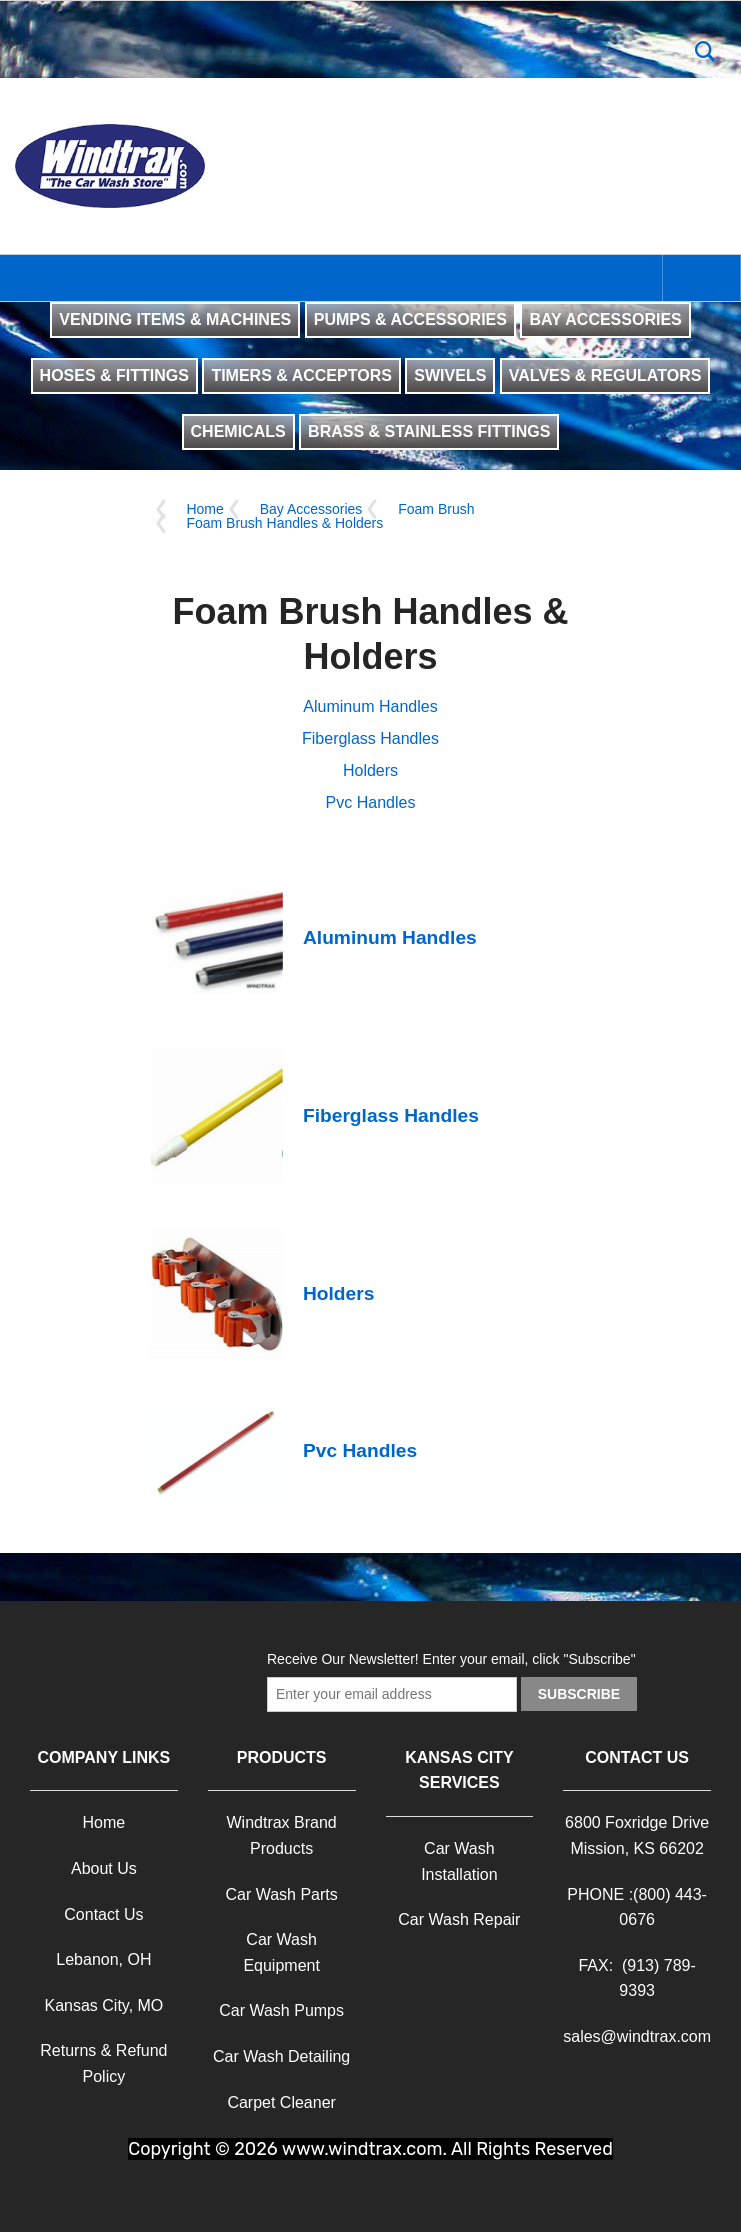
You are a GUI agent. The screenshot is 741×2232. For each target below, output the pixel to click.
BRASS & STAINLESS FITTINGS (429, 431)
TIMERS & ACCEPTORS (301, 375)
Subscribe (579, 1694)
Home (204, 509)
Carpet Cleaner (281, 2102)
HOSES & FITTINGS (114, 375)
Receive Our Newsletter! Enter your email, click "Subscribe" (451, 1659)
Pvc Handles (371, 802)
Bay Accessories (311, 509)
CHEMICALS (238, 431)
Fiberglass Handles (370, 738)
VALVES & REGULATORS (605, 375)
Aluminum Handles (370, 706)
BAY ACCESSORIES (605, 319)
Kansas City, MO (103, 2005)
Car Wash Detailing (281, 2056)
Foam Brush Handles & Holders (284, 523)
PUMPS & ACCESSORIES (410, 319)
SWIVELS (450, 375)
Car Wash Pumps (281, 2010)
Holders (370, 770)
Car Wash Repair (459, 1919)
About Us (104, 1868)
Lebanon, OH (103, 1959)
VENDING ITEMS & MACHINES (175, 319)
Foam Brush (436, 509)
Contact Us (103, 1914)
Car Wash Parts (281, 1894)
